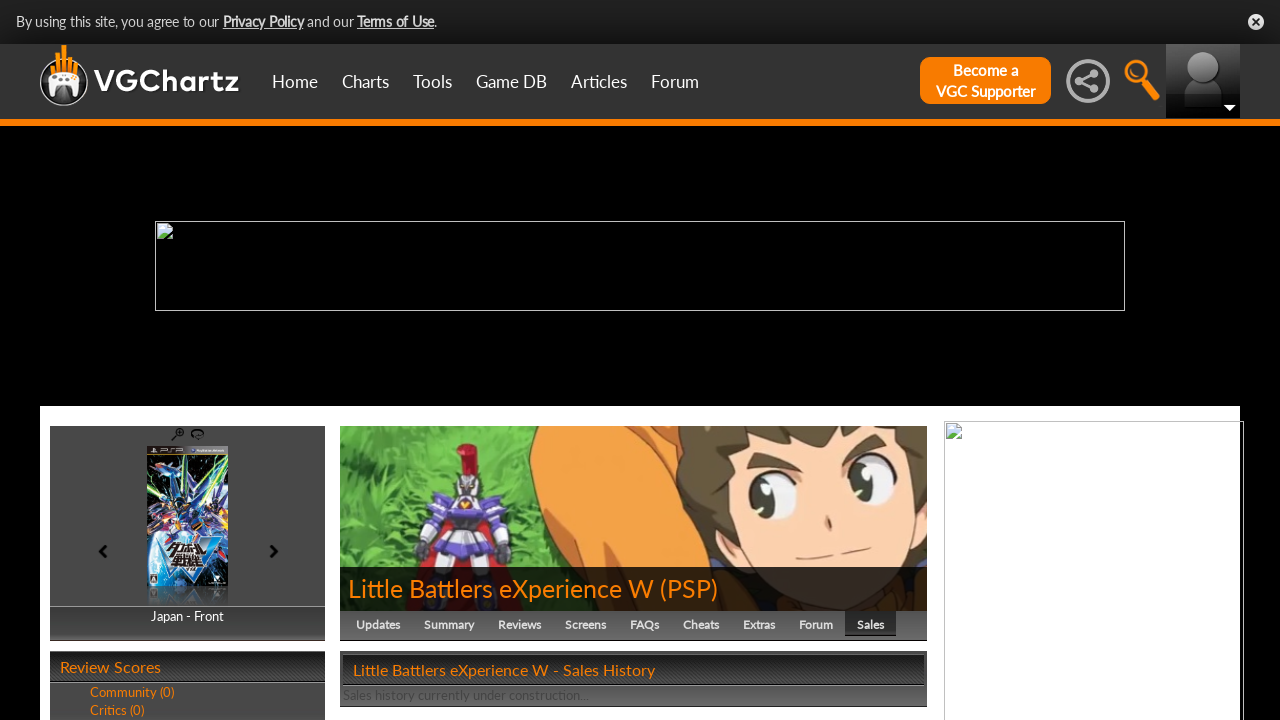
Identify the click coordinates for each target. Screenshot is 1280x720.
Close (1256, 22)
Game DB (511, 81)
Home (295, 81)
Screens (585, 624)
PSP (689, 588)
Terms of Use (395, 21)
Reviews (519, 624)
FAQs (644, 624)
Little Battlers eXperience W (501, 588)
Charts (365, 81)
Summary (449, 624)
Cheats (701, 624)
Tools (432, 81)
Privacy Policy (263, 21)
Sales (870, 624)
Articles (599, 81)
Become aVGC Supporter (985, 80)
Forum (675, 81)
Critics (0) (117, 710)
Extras (759, 624)
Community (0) (132, 692)
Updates (378, 624)
